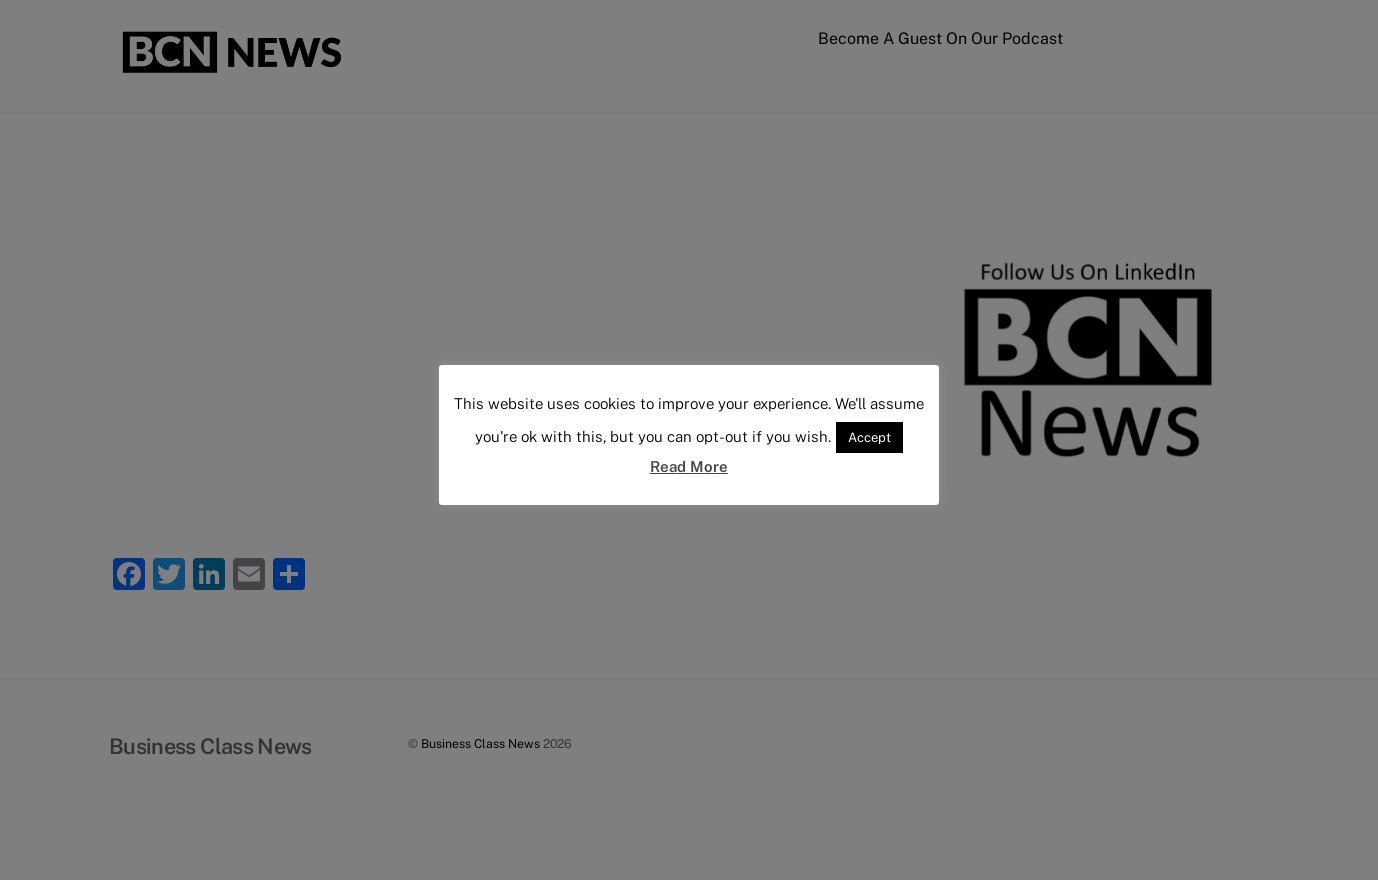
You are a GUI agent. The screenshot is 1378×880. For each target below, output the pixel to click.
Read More (689, 466)
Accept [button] (869, 437)
